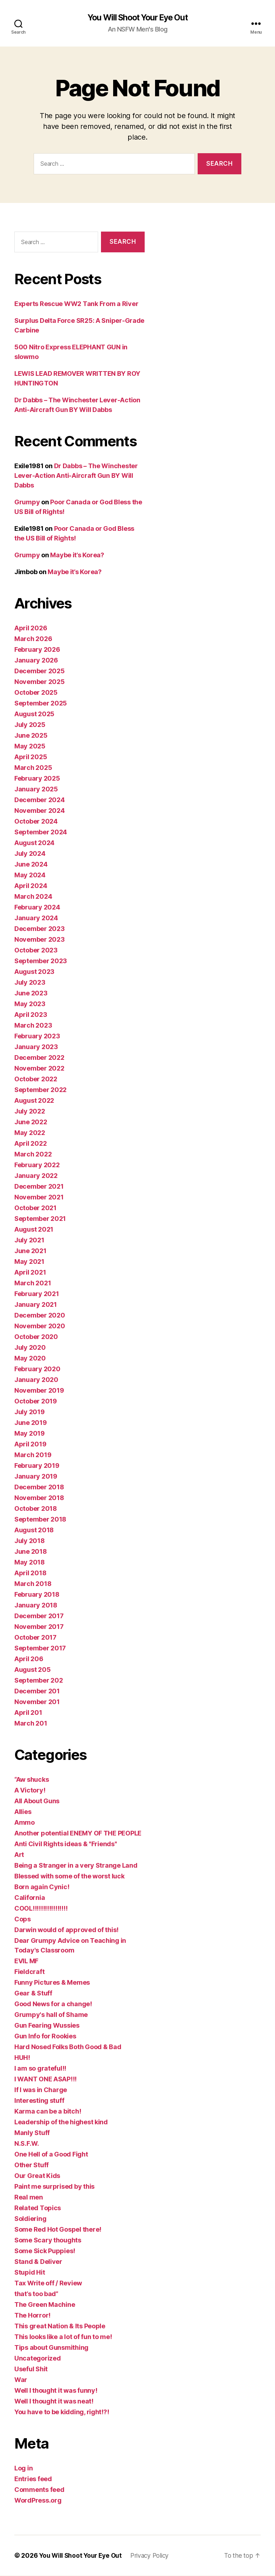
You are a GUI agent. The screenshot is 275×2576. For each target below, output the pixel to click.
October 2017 (35, 1637)
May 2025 (29, 746)
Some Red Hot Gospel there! (57, 2229)
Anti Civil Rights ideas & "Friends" (65, 1844)
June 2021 (30, 1251)
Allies (22, 1812)
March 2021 (32, 1283)
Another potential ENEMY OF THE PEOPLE (77, 1833)
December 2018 (39, 1487)
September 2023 (40, 961)
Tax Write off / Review (48, 2283)
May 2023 (29, 1004)
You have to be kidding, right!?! (61, 2412)
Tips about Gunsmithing (51, 2348)
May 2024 (29, 875)
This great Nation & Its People (59, 2326)
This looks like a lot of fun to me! (63, 2337)
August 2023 (34, 972)
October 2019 (35, 1401)
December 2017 (39, 1616)
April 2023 (30, 1015)
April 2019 (30, 1444)
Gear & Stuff (33, 1993)
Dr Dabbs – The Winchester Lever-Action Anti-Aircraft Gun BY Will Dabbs (76, 475)
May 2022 (29, 1133)
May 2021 (29, 1262)
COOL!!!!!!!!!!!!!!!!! (40, 1908)
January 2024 (36, 918)
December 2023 (39, 929)
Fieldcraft (29, 1972)
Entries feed (33, 2479)
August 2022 (34, 1101)
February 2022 (37, 1165)
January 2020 (36, 1380)
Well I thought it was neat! (53, 2401)
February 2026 (37, 650)
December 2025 (39, 671)
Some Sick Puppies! (44, 2251)
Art (19, 1855)
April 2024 (30, 886)
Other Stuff (31, 2165)
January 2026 (36, 660)
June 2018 (30, 1552)
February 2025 (37, 778)
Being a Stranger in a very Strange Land (75, 1865)
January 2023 (36, 1047)
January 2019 (35, 1476)
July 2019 (29, 1412)
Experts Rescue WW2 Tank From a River (76, 304)
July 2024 (29, 854)
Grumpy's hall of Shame (51, 2015)
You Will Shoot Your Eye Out (137, 18)
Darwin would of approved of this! (66, 1930)
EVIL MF (26, 1961)
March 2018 (32, 1584)
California (29, 1898)
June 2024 (31, 864)
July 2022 (29, 1111)
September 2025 (40, 703)
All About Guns (36, 1801)
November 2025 (39, 682)
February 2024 (37, 907)
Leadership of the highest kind (61, 2122)
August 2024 (34, 843)
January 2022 (36, 1176)
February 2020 (37, 1369)
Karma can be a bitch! (47, 2111)
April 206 (28, 1659)
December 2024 (39, 800)
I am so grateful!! (40, 2068)
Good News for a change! (53, 2004)
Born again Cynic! (41, 1887)
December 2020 (39, 1315)
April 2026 (30, 628)
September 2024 (40, 832)
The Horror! (32, 2315)
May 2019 (29, 1433)
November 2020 (39, 1326)
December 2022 (39, 1058)
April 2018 (30, 1573)
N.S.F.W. (26, 2144)
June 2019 (30, 1423)
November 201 (37, 1702)
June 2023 (31, 993)
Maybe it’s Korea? (77, 555)
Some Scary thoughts (47, 2240)
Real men (28, 2197)
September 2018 (40, 1519)
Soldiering (30, 2219)
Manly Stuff (32, 2133)
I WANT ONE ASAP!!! (45, 2079)
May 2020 (30, 1358)
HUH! (22, 2058)
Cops (22, 1919)
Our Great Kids (37, 2176)
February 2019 (36, 1466)
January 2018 (35, 1605)
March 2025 (33, 768)
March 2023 (33, 1025)
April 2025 (30, 757)
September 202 (38, 1680)
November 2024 (39, 811)
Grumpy (27, 502)
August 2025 (34, 714)
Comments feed (39, 2490)
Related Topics (37, 2208)
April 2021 (30, 1272)
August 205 (32, 1670)
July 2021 (29, 1240)
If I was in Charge (40, 2090)
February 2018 (36, 1595)
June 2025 (31, 735)
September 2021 (40, 1219)
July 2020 (30, 1348)
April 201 (28, 1713)
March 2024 (33, 897)
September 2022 (40, 1090)
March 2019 (32, 1455)
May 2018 (29, 1562)
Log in (23, 2468)
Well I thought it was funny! (55, 2391)
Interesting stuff (39, 2101)
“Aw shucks (31, 1780)
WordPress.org (38, 2500)
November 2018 (39, 1498)
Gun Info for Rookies (45, 2036)
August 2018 (34, 1530)
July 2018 (29, 1541)
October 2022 (35, 1079)
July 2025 (29, 725)
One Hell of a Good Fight (51, 2154)
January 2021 (35, 1305)
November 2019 (39, 1390)
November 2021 (39, 1197)
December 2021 (39, 1186)
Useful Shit (31, 2369)
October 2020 (36, 1337)
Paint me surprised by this (54, 2187)
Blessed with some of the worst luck (69, 1876)
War (20, 2380)
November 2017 (39, 1627)
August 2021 (33, 1229)
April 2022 (30, 1144)
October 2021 (35, 1208)
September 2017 (40, 1648)
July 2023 (29, 982)
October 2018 (35, 1509)
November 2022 (39, 1068)
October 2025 (36, 693)
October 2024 (36, 821)
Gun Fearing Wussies (46, 2025)
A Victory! (29, 1790)
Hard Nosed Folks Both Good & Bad (67, 2047)
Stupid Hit (29, 2272)
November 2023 (39, 939)
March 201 (30, 1723)
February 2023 (37, 1036)
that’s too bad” (36, 2294)
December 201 (37, 1691)
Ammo (24, 1823)
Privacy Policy (153, 2556)
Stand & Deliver (38, 2262)
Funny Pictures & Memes (52, 1982)
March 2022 (33, 1154)
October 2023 (36, 950)
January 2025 (36, 789)
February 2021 (36, 1294)
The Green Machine (44, 2305)
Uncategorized (37, 2358)
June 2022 (30, 1122)
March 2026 (33, 639)
